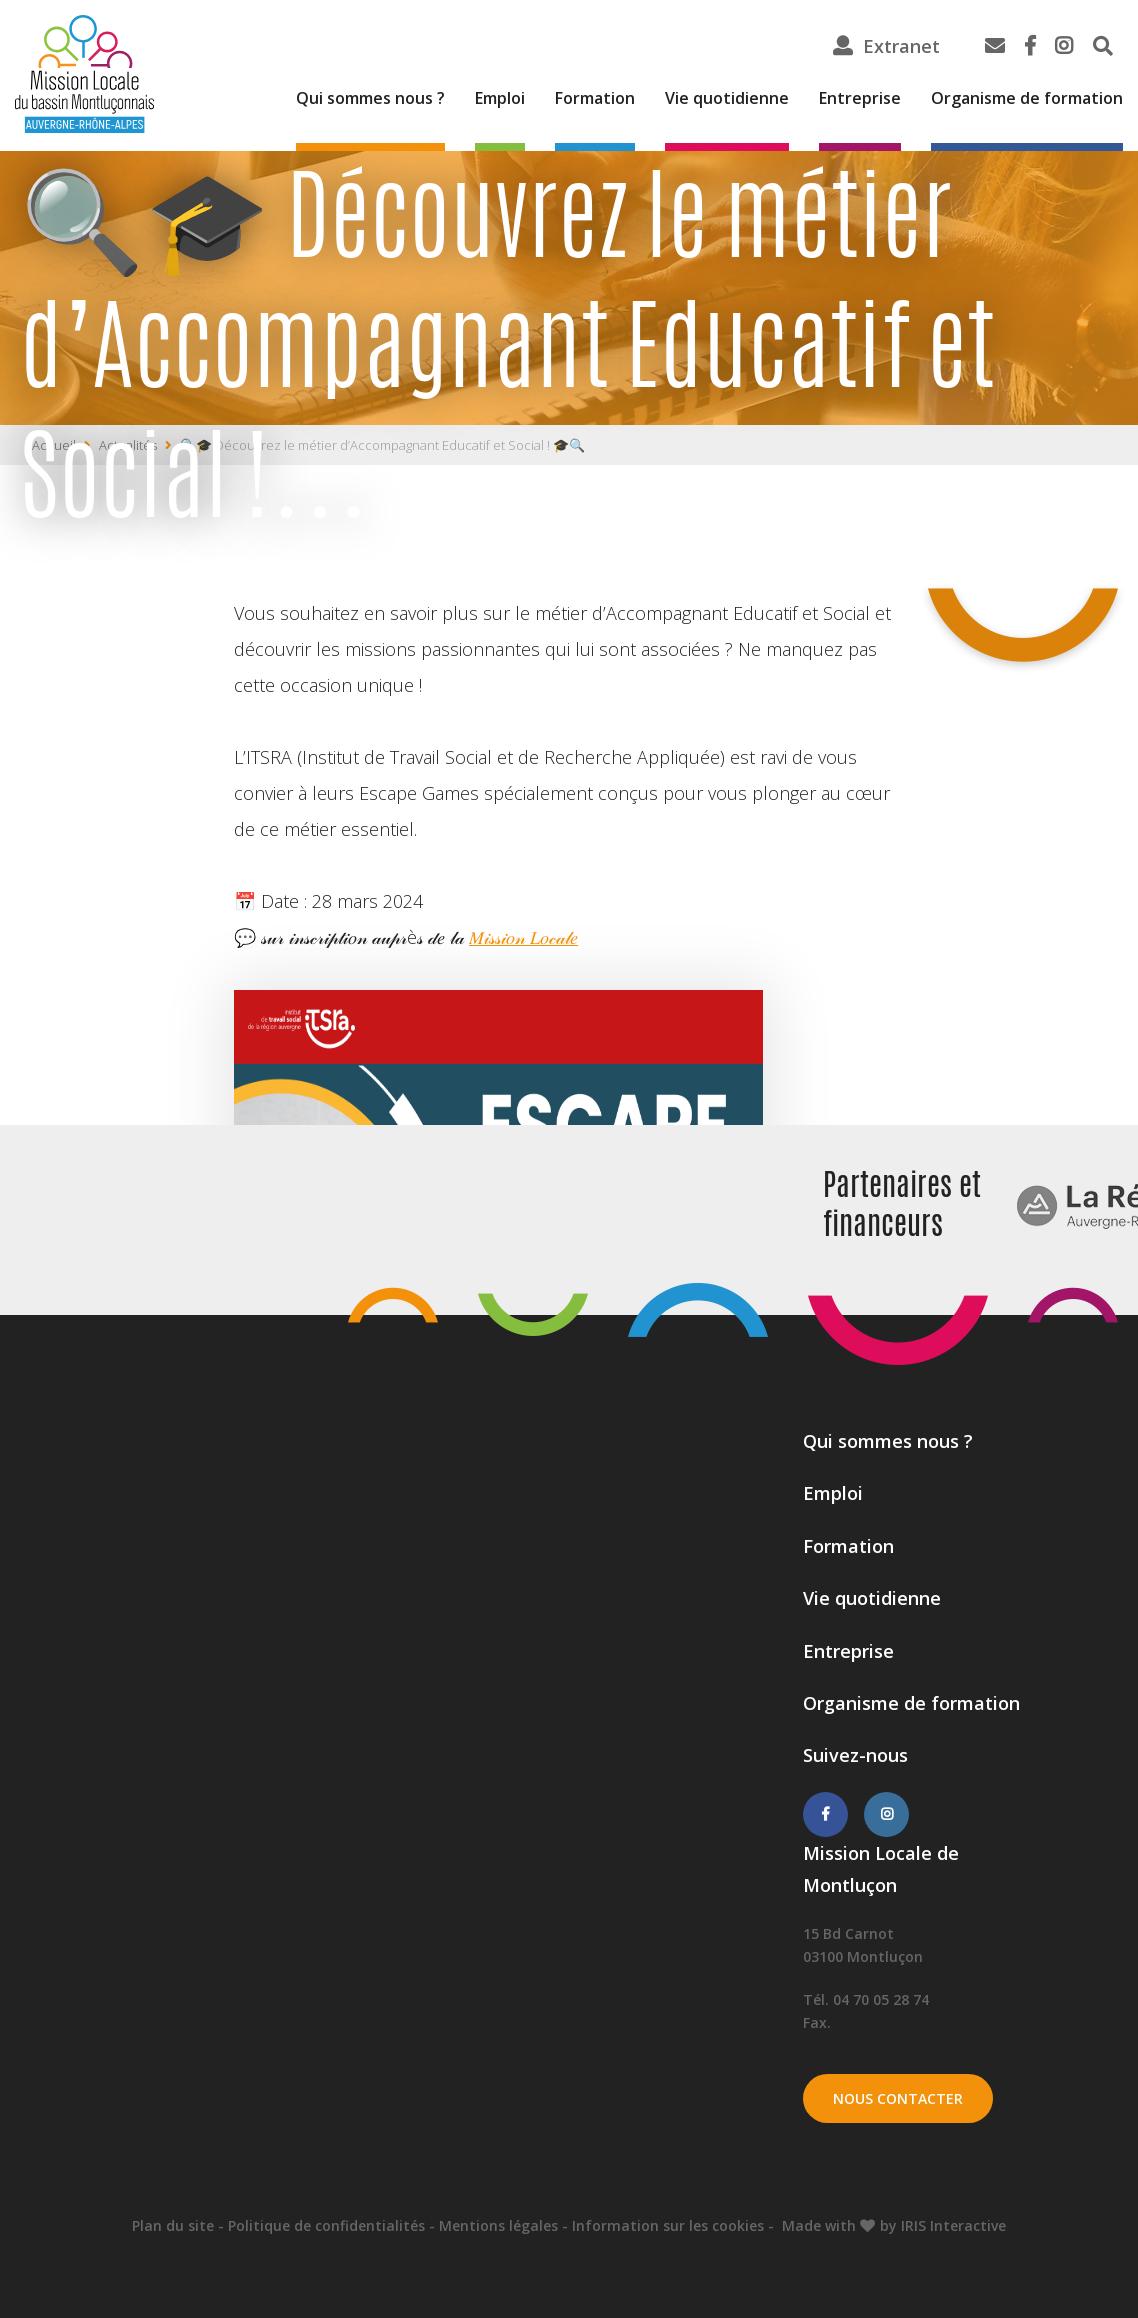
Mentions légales (498, 2225)
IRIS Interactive (953, 2225)
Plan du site (173, 2225)
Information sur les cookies (668, 2225)
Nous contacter (898, 2098)
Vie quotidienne (727, 98)
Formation (595, 98)
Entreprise (860, 98)
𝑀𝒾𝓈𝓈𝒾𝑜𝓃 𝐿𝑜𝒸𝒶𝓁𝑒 (523, 937)
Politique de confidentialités (326, 2225)
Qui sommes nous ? (370, 98)
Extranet (901, 46)
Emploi (500, 98)
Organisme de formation (1027, 98)
